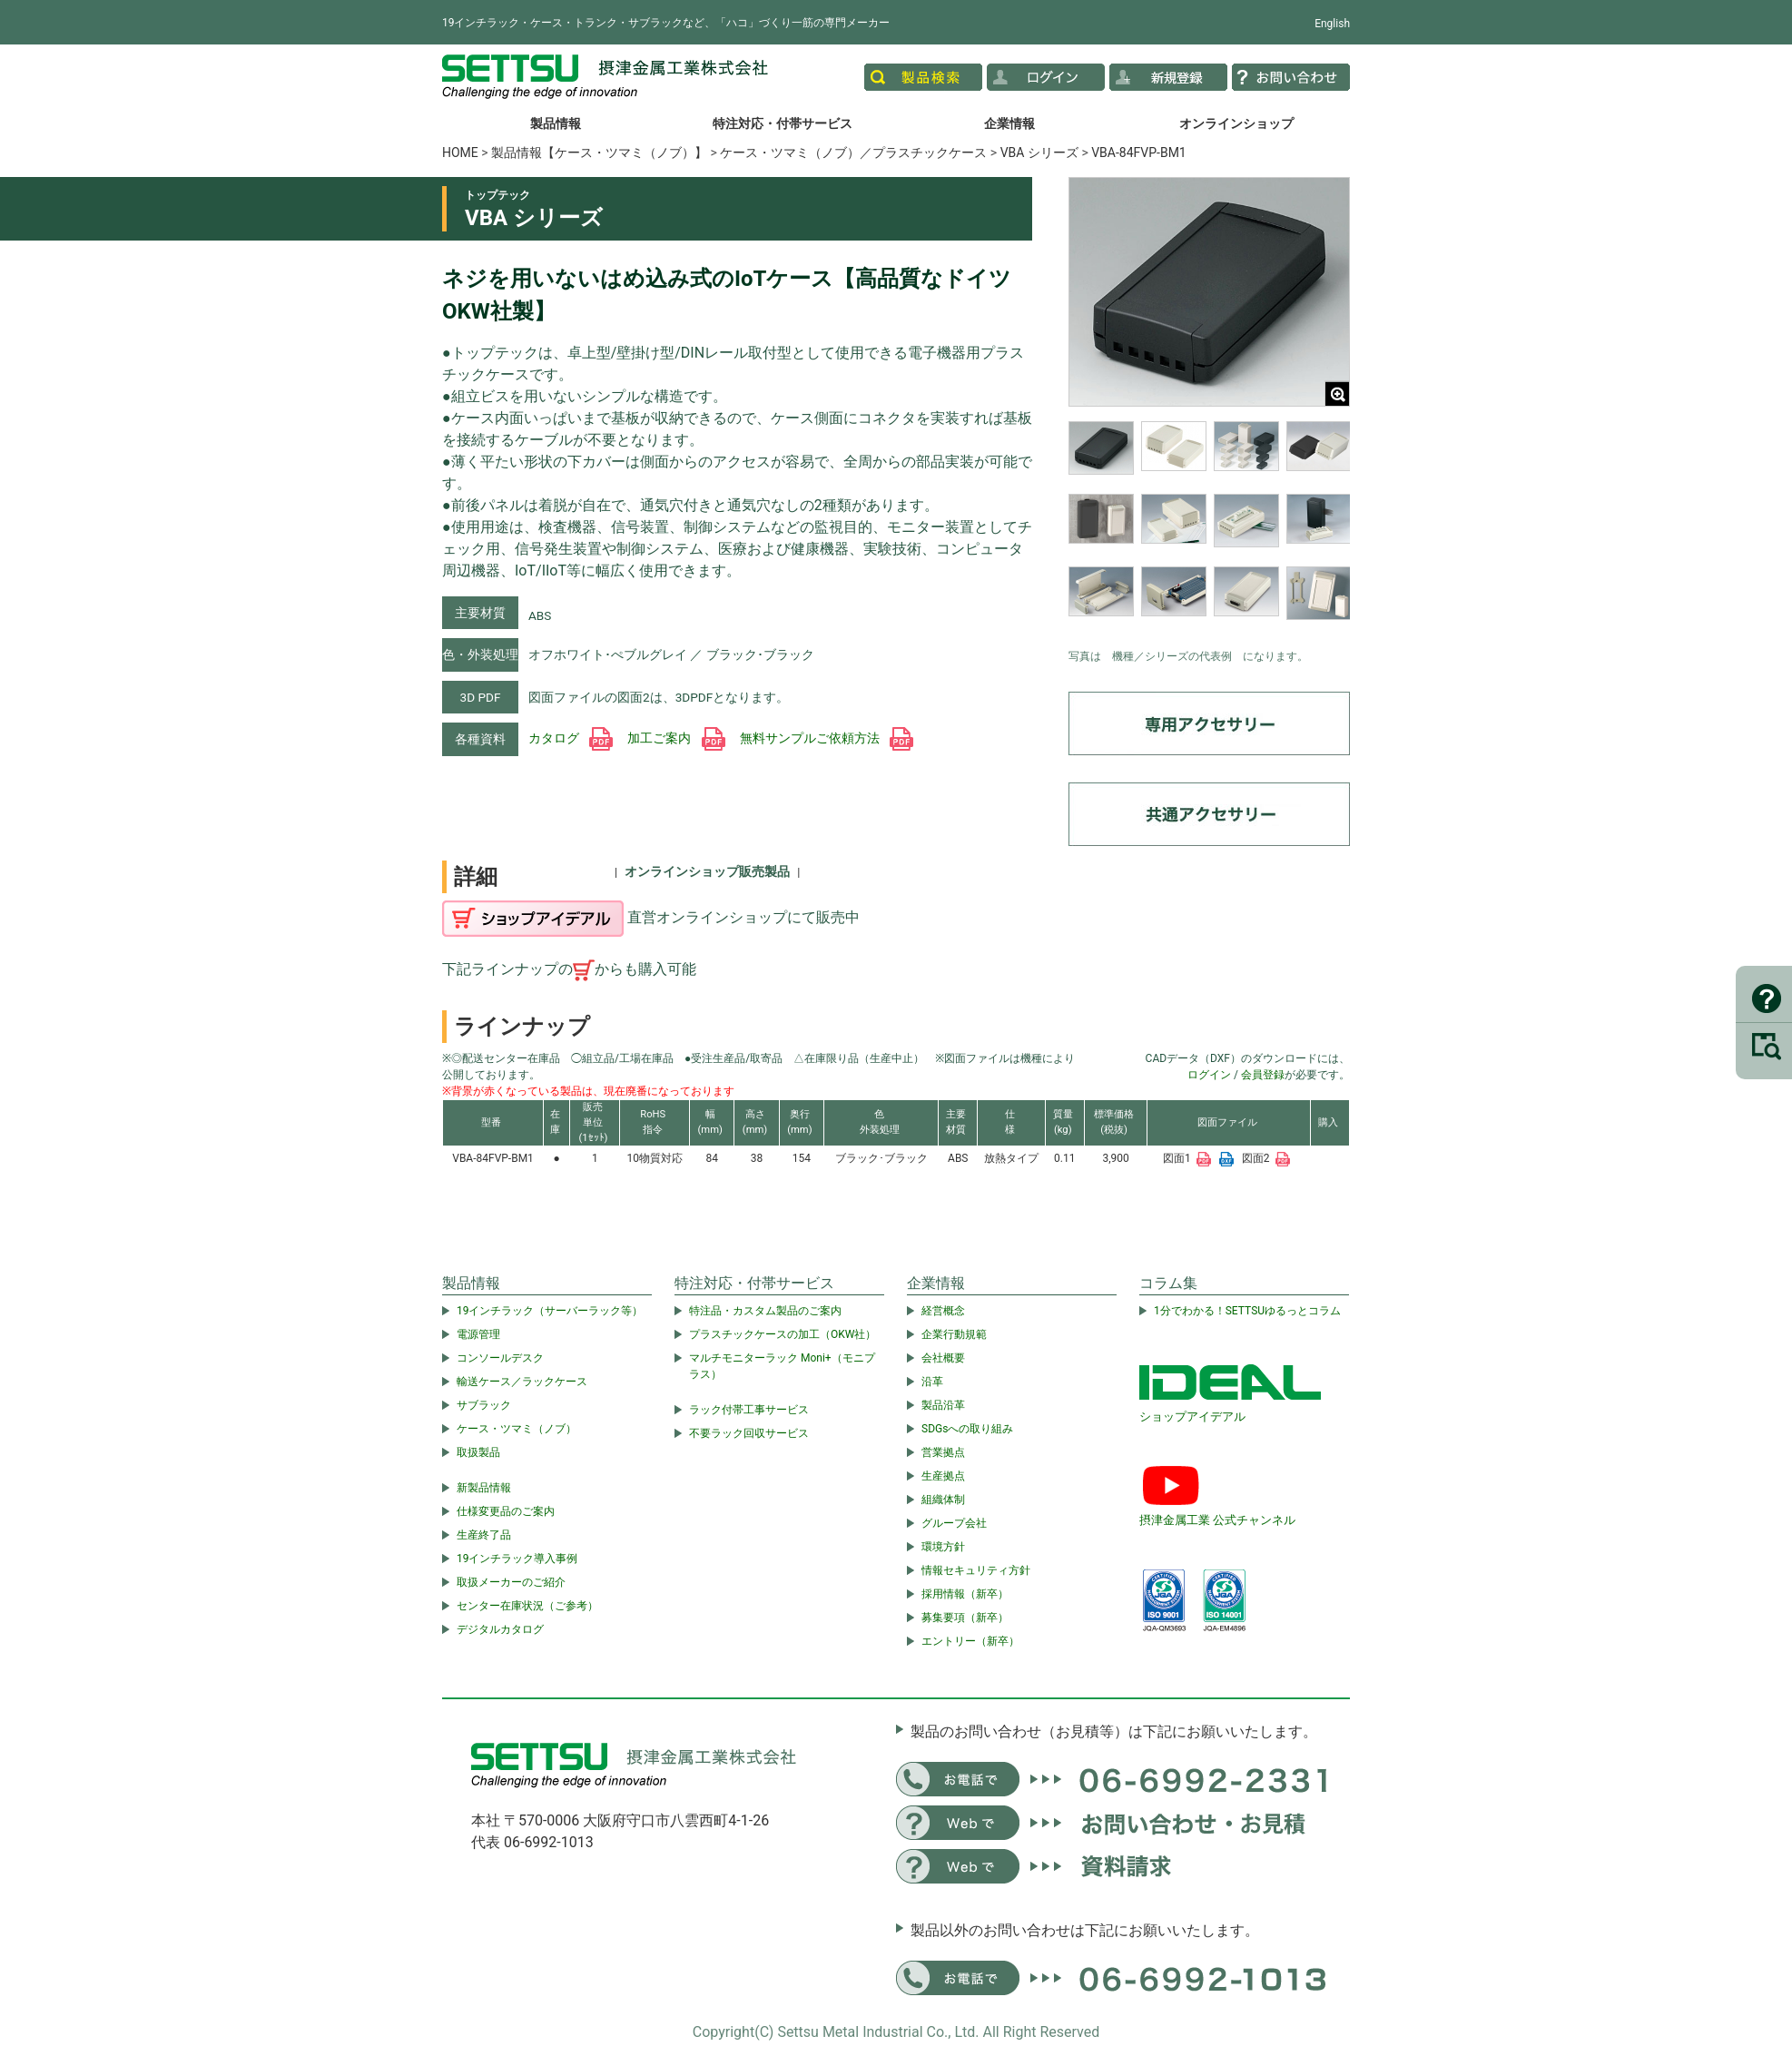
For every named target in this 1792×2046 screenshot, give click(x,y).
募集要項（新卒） (965, 1617)
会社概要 (943, 1358)
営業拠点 (943, 1452)
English (1332, 23)
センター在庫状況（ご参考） (527, 1605)
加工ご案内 (675, 738)
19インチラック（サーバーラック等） (550, 1310)
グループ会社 (954, 1523)
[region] (1209, 530)
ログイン (1209, 1074)
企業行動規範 (954, 1334)
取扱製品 (478, 1452)
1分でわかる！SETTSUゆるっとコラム (1247, 1310)
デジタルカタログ (500, 1629)
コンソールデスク (500, 1358)
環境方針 (943, 1546)
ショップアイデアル (1192, 1416)
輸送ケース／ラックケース (522, 1381)
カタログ (570, 738)
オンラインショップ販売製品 (707, 871)
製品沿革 (943, 1405)
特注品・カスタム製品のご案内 (765, 1310)
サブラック (484, 1405)
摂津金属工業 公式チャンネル (1217, 1520)
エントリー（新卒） (970, 1641)
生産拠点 (943, 1476)
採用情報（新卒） (965, 1594)
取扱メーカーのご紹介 (511, 1582)
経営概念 (943, 1310)
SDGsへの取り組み (967, 1428)
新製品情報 (484, 1487)
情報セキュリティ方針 (975, 1570)
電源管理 (478, 1334)
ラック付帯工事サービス (749, 1409)
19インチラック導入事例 (517, 1558)
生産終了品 (484, 1535)
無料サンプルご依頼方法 (826, 738)
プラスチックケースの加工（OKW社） (782, 1334)
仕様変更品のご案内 (506, 1511)
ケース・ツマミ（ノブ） (516, 1428)
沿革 (932, 1381)
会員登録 (1263, 1074)
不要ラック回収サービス (749, 1433)
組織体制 (943, 1499)
